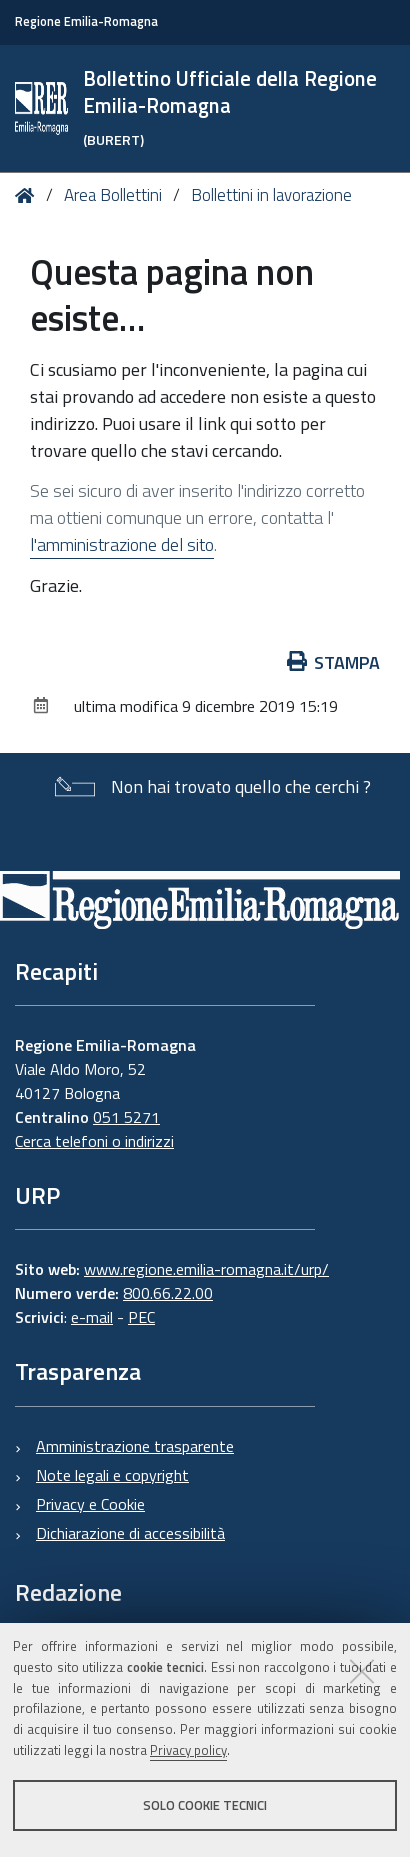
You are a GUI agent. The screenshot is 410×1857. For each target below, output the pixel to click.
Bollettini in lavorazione (271, 195)
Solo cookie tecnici (205, 1805)
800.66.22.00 (168, 1293)
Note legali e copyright (112, 1475)
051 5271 (126, 1117)
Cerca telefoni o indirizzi (94, 1141)
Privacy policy (188, 1750)
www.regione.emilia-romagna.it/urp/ (206, 1269)
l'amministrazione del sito (122, 544)
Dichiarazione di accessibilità (130, 1533)
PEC (141, 1317)
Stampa (334, 662)
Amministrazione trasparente (135, 1446)
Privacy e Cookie (90, 1504)
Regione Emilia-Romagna (86, 21)
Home (28, 195)
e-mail (92, 1317)
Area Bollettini (113, 195)
